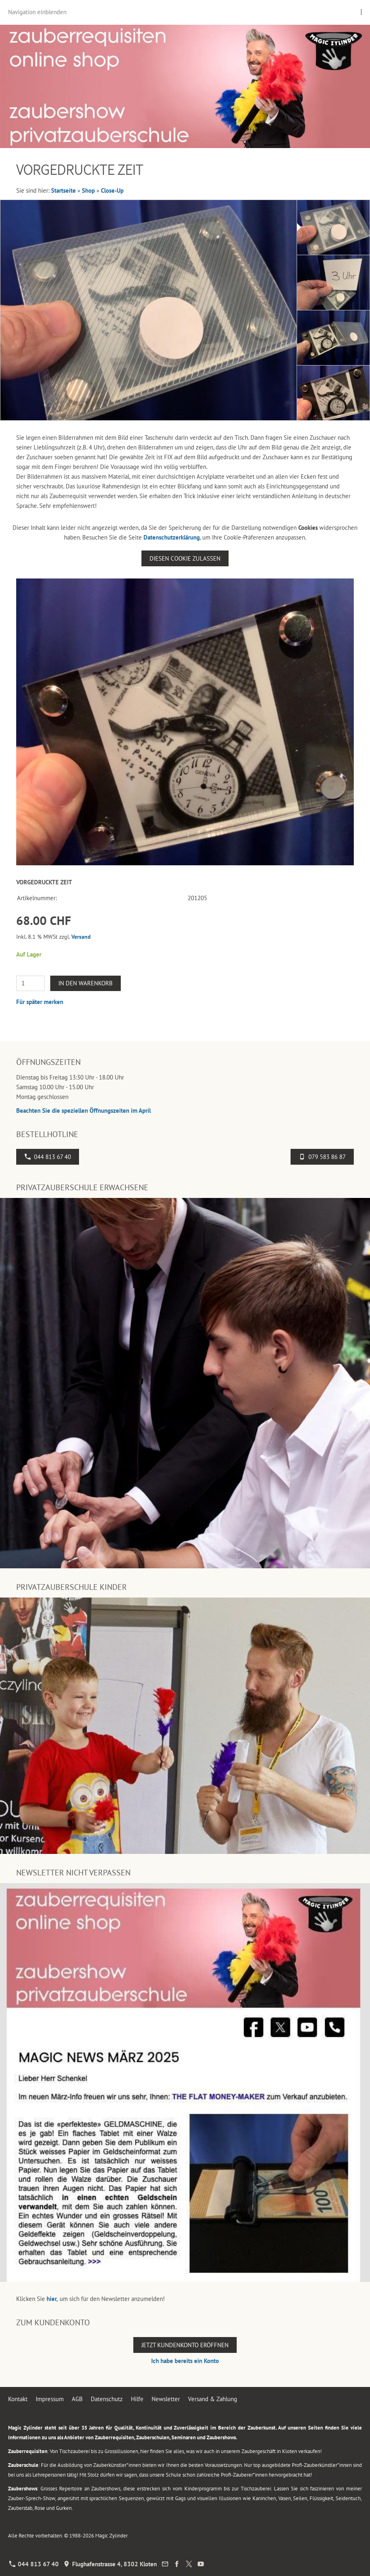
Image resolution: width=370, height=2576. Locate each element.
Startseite (63, 190)
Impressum (50, 2399)
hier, (52, 2299)
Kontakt (18, 2399)
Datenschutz (107, 2399)
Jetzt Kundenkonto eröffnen (185, 2345)
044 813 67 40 (47, 1157)
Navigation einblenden (37, 12)
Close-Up (112, 190)
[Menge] (30, 983)
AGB (77, 2399)
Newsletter (166, 2399)
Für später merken (39, 1002)
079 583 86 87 (322, 1157)
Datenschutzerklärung (171, 537)
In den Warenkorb (85, 983)
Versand (81, 936)
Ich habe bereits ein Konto (185, 2361)
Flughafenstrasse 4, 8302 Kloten (110, 2564)
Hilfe (137, 2399)
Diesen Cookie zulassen (185, 558)
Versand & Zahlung (212, 2399)
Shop (88, 190)
